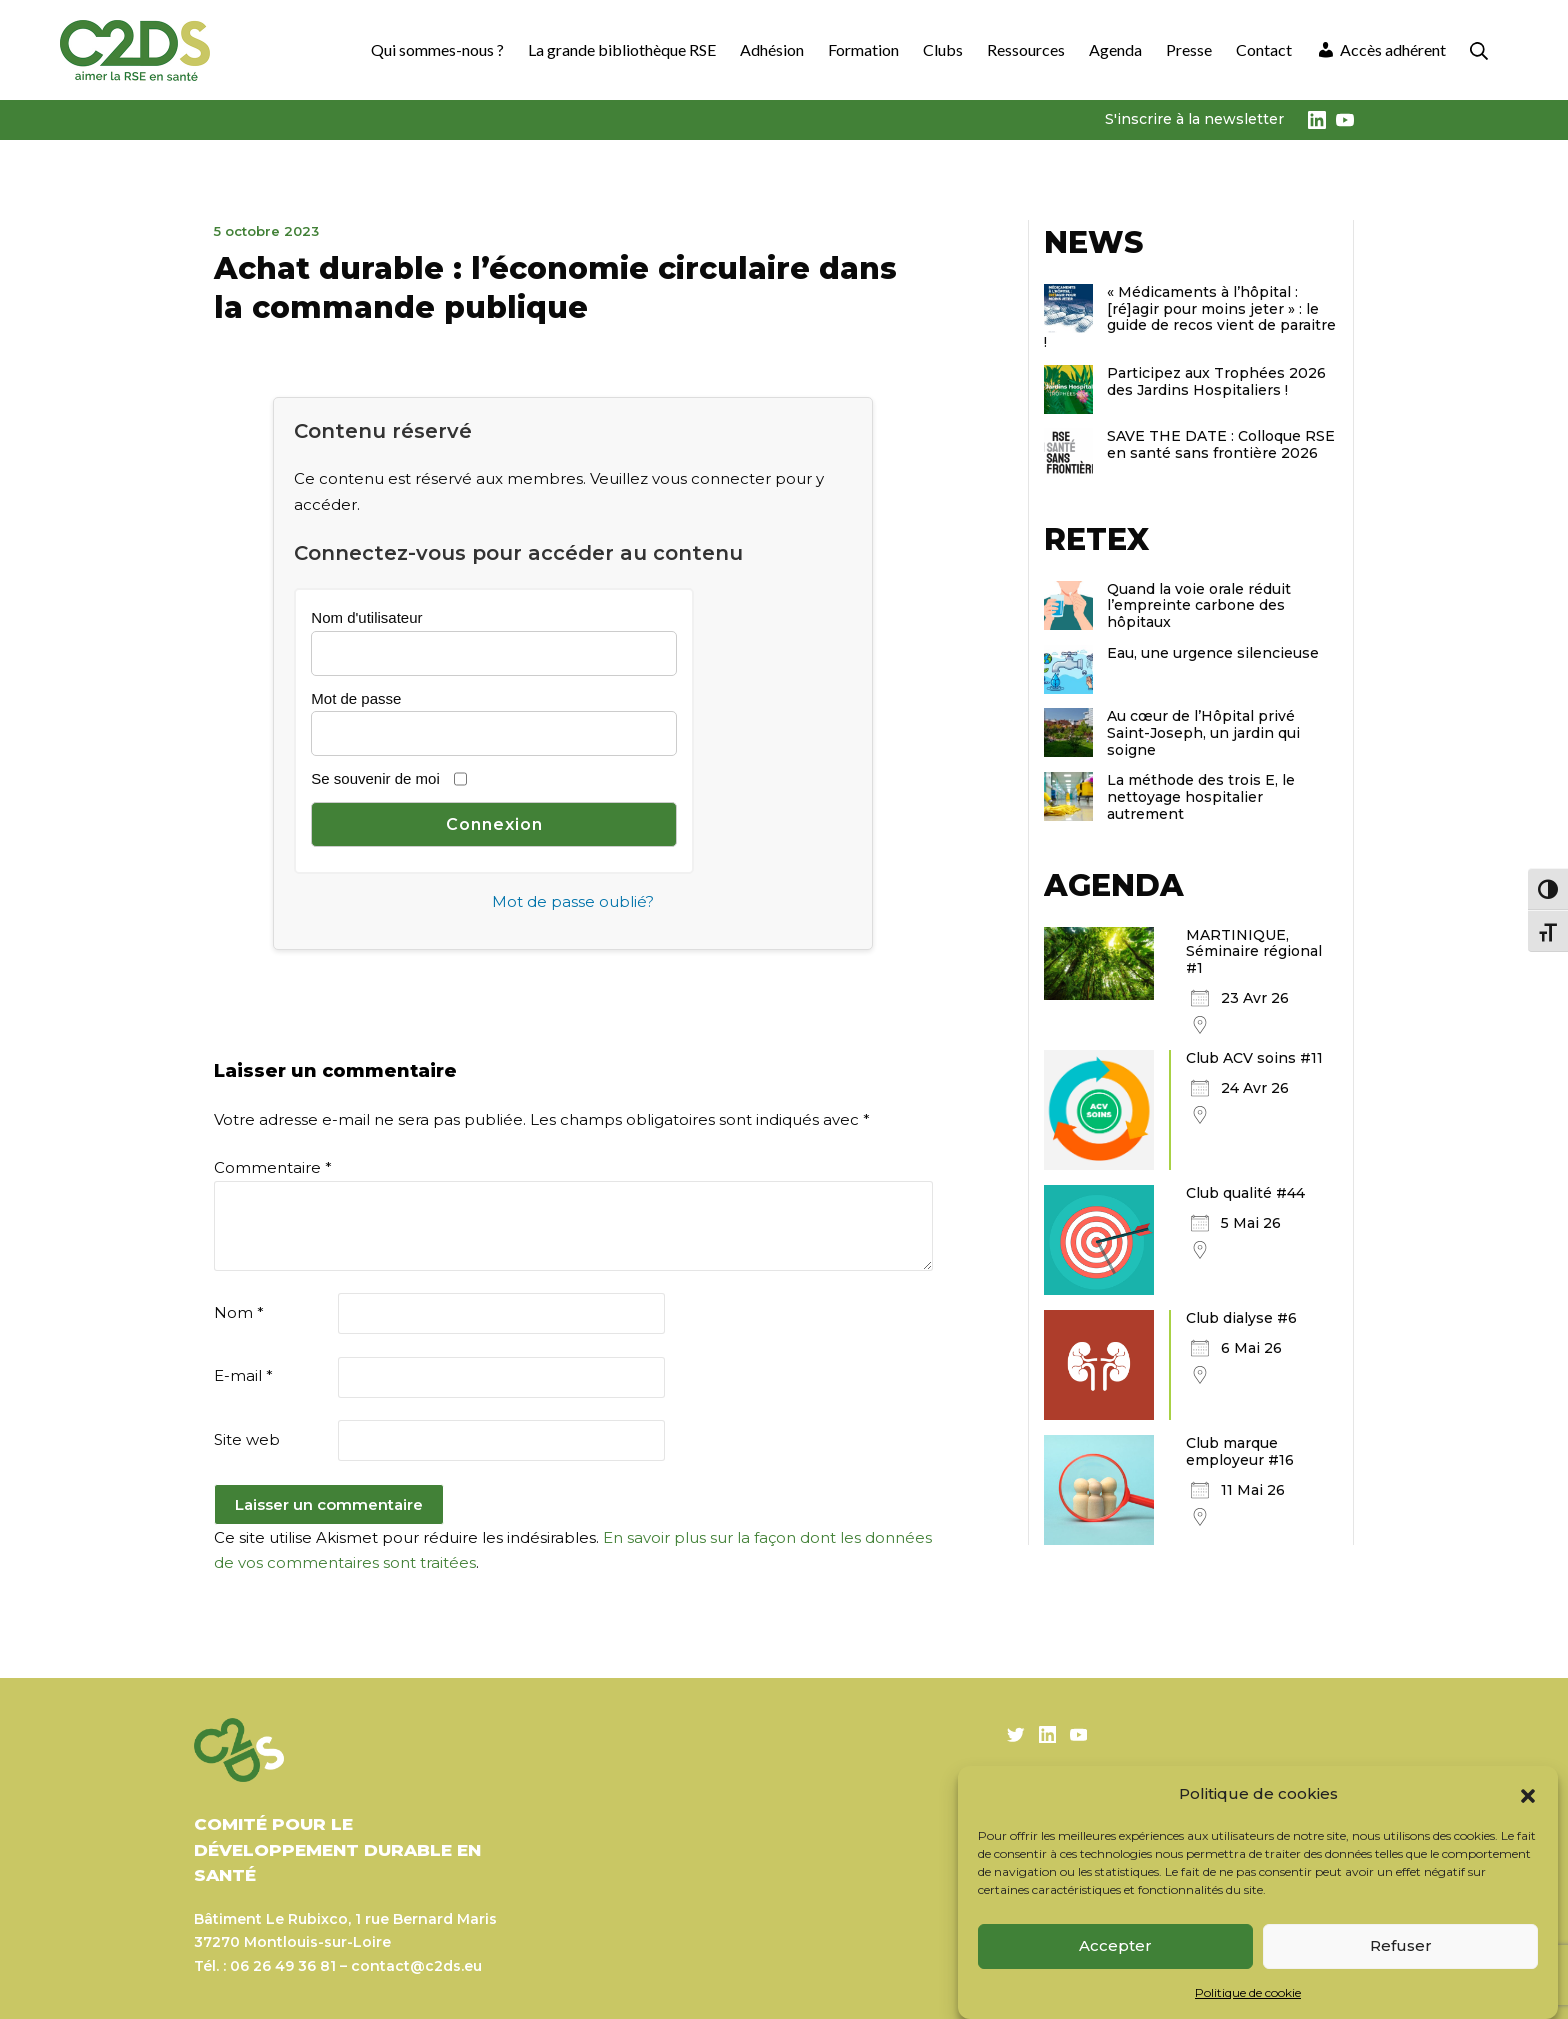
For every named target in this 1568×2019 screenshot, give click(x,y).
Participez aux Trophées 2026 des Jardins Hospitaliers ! (1216, 381)
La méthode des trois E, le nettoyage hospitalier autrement (1201, 797)
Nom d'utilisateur (366, 617)
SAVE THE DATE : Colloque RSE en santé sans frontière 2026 (1221, 444)
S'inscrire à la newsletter (1194, 119)
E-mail (243, 1375)
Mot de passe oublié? (573, 901)
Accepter (1115, 1945)
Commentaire (273, 1167)
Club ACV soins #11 (1254, 1058)
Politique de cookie (1248, 1992)
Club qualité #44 (1245, 1193)
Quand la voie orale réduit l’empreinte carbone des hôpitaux (1199, 606)
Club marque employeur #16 (1240, 1451)
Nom (239, 1312)
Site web (247, 1439)
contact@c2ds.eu (416, 1966)
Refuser (1401, 1945)
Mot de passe (356, 698)
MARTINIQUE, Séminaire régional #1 (1254, 952)
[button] (1528, 1794)
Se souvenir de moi (375, 778)
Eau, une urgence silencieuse (1213, 653)
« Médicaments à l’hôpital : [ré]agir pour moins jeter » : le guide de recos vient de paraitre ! (1190, 317)
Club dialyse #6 (1241, 1318)
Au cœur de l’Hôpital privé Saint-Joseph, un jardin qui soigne (1203, 733)
